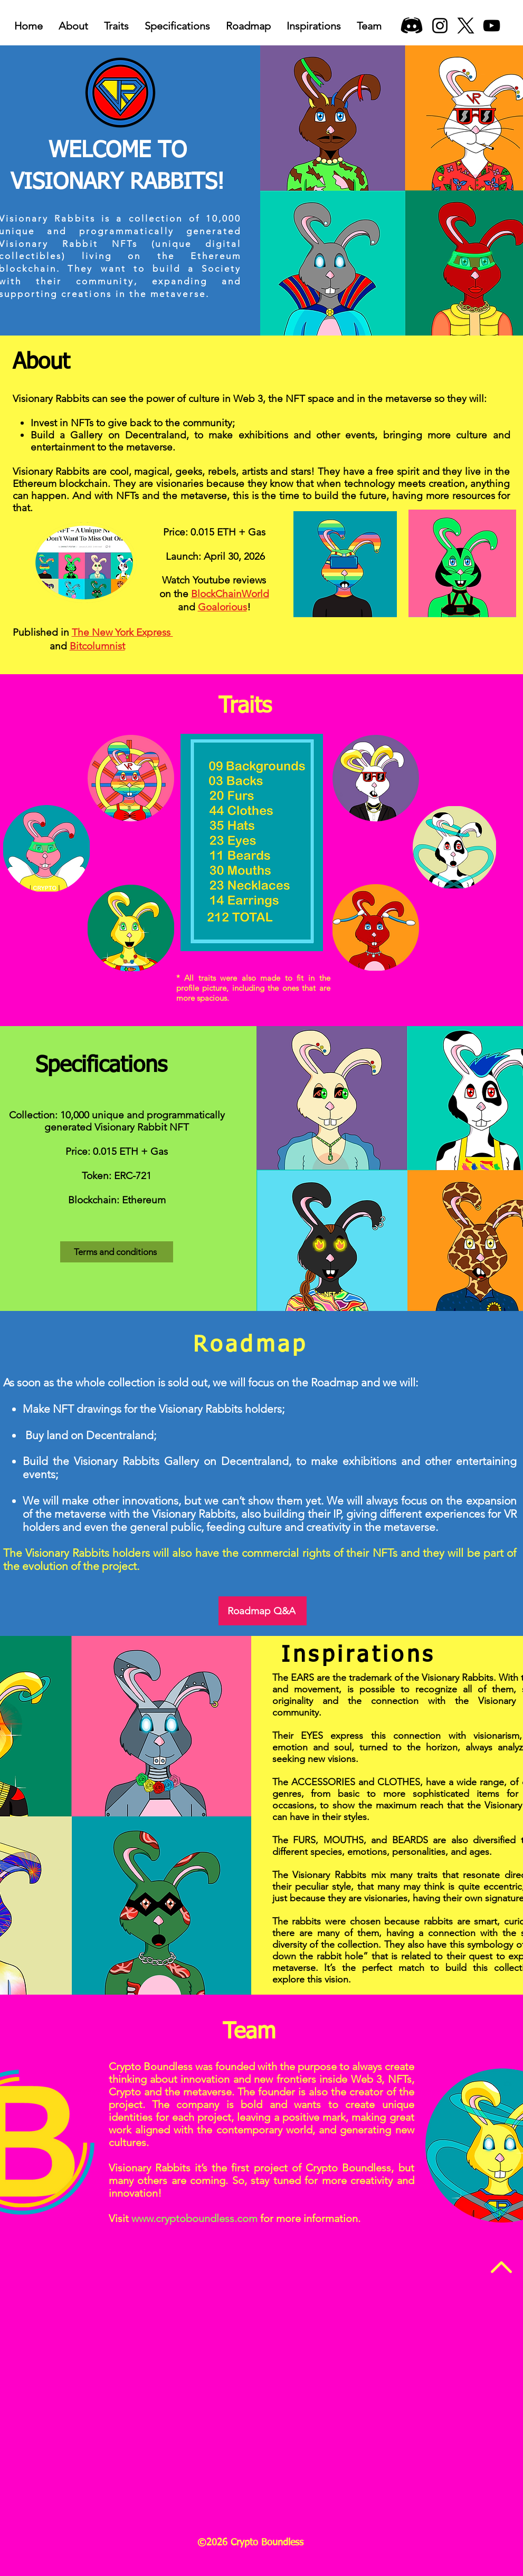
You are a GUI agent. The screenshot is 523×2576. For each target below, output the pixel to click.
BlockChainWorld (230, 594)
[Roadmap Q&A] (262, 1610)
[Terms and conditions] (116, 1251)
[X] (465, 25)
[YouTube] (491, 25)
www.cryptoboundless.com (194, 2218)
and (41, 646)
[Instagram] (440, 25)
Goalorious (222, 607)
